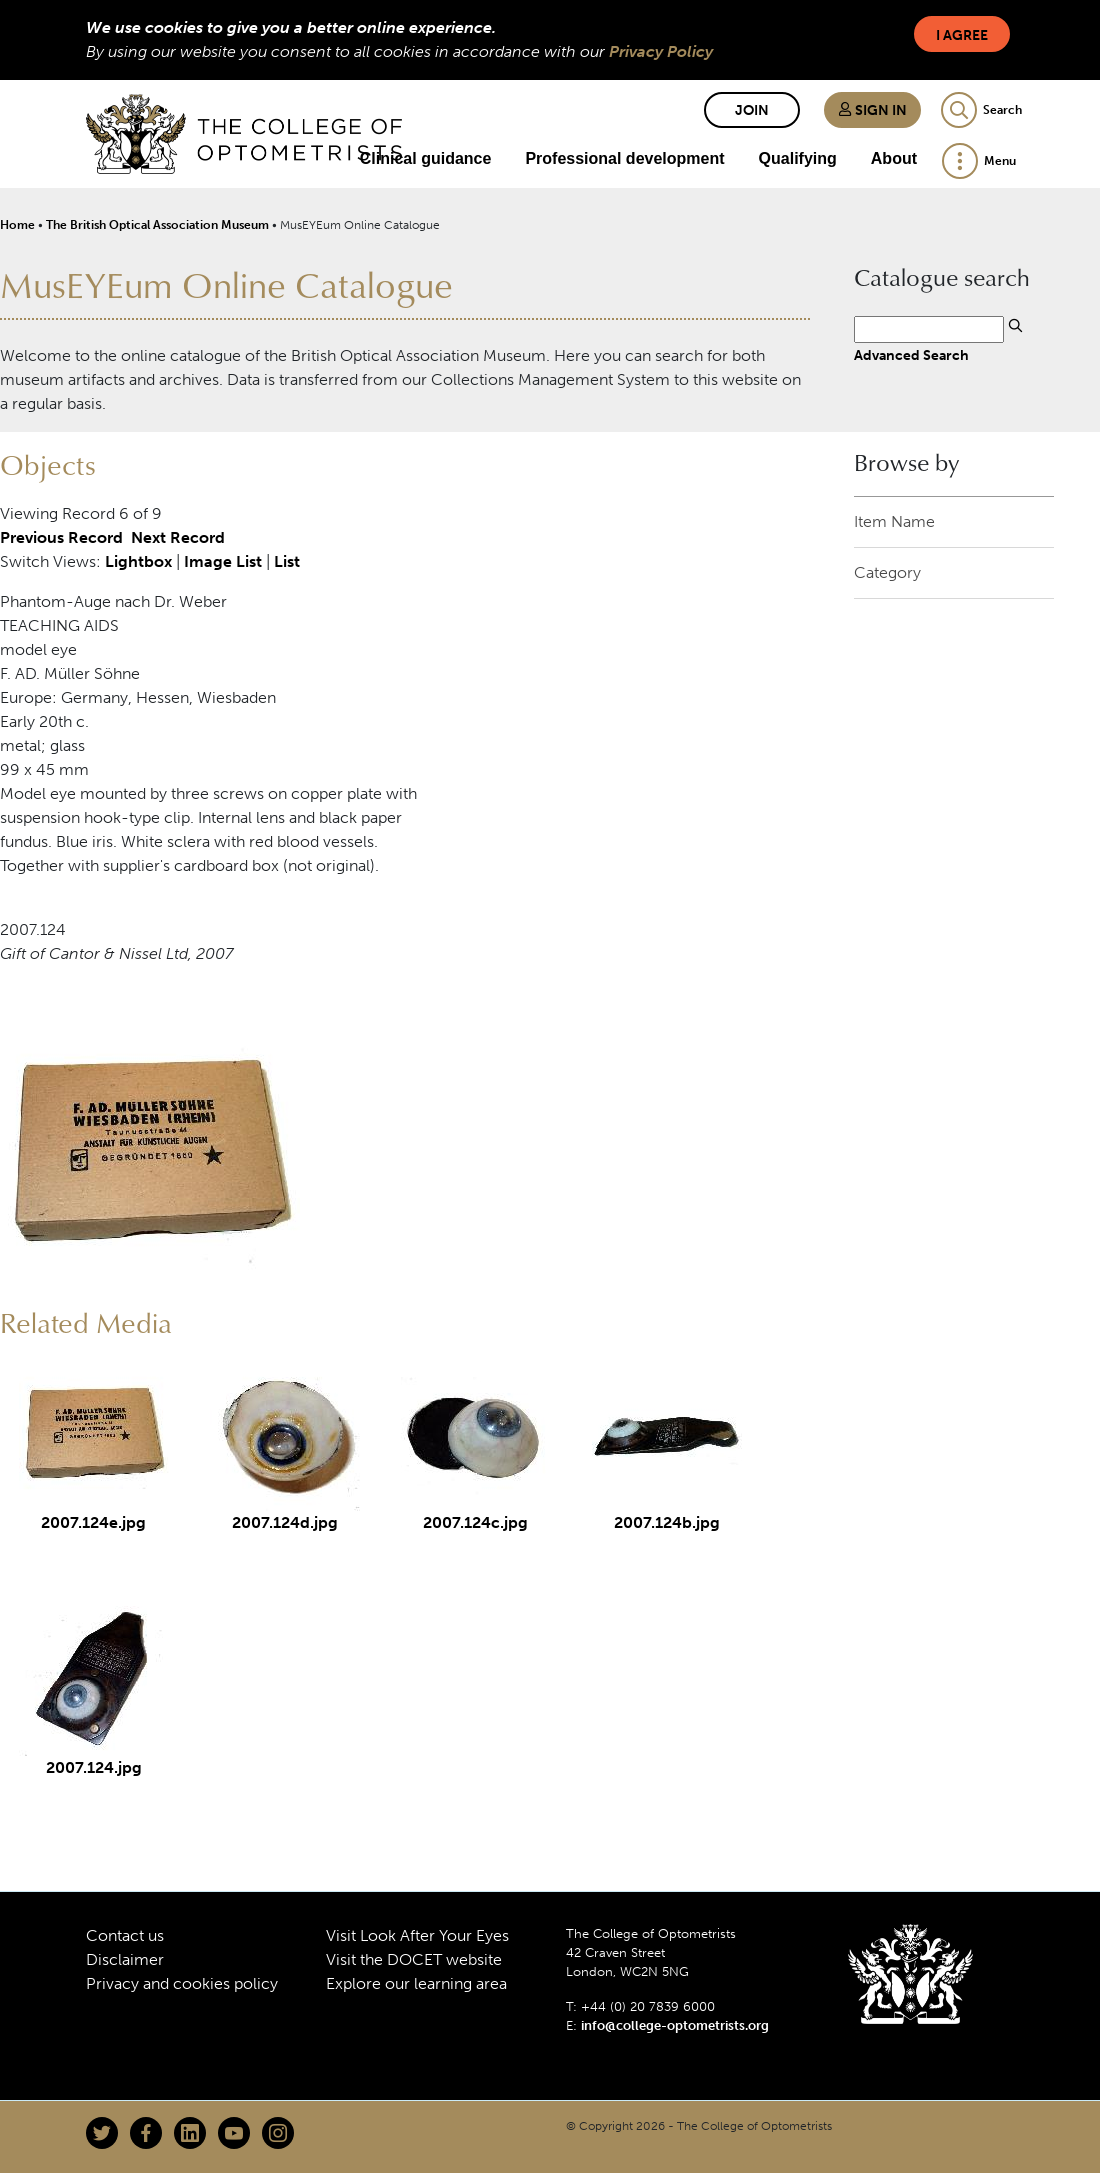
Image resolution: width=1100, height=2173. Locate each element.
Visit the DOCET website (414, 1959)
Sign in (872, 110)
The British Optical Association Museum (157, 225)
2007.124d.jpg (285, 1522)
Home (17, 225)
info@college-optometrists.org (675, 2026)
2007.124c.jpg (475, 1522)
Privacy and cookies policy (182, 1983)
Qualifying (798, 158)
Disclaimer (125, 1959)
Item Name (894, 521)
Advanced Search (911, 356)
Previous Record (61, 538)
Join (752, 110)
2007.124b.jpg (667, 1522)
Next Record (178, 538)
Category (887, 572)
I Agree (962, 35)
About (894, 158)
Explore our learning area (416, 1983)
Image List (223, 562)
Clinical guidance (426, 158)
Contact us (125, 1935)
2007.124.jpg (94, 1767)
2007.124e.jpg (93, 1522)
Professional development (624, 158)
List (287, 562)
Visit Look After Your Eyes (417, 1935)
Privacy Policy (661, 51)
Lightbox (138, 562)
